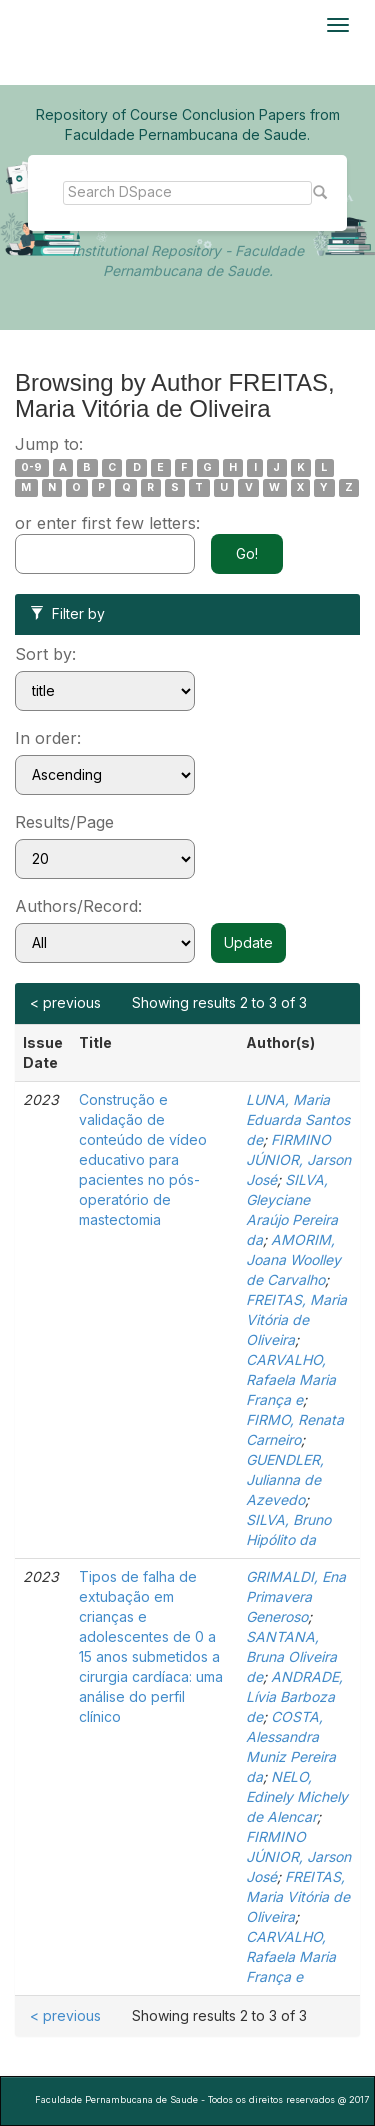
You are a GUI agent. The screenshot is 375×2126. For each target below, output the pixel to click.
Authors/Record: (78, 906)
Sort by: (45, 654)
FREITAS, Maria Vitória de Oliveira (296, 1319)
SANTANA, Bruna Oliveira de (291, 1656)
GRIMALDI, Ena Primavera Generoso (296, 1596)
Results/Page (64, 822)
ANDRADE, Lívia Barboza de (294, 1696)
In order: (48, 738)
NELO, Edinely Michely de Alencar (297, 1796)
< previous (65, 1002)
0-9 (31, 467)
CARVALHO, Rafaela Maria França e (291, 1379)
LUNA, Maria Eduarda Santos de (298, 1119)
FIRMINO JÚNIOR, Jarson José (298, 1159)
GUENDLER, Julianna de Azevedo (285, 1479)
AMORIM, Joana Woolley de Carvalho (293, 1259)
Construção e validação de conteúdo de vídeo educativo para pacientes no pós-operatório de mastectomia (143, 1159)
